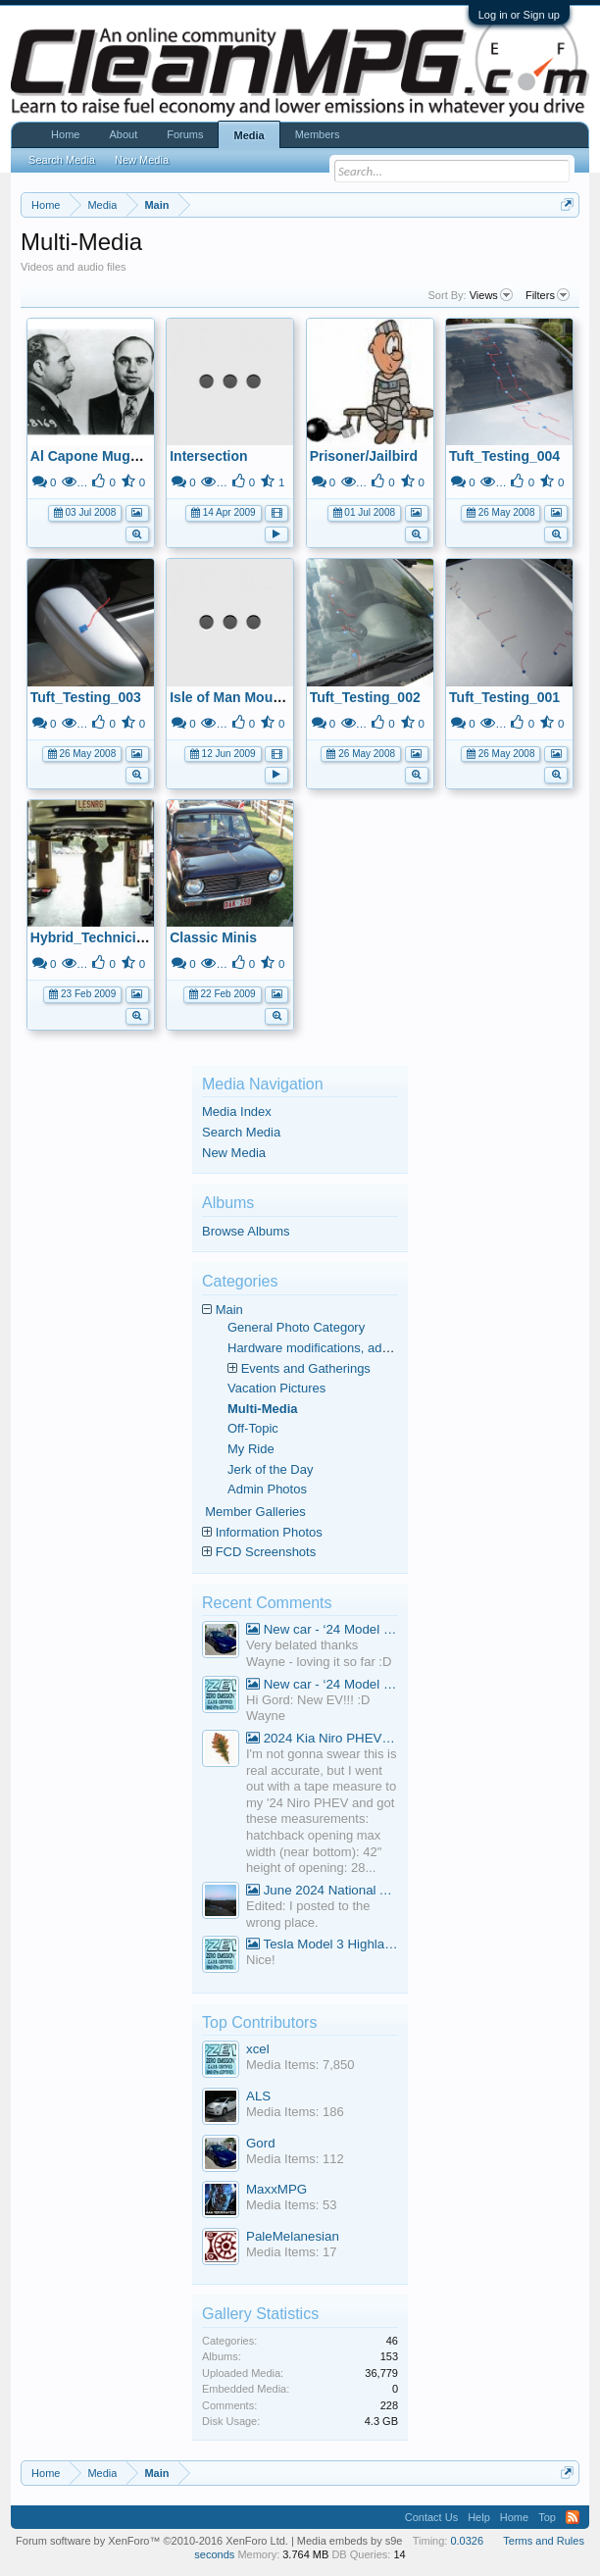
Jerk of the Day (270, 1469)
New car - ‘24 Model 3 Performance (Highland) (322, 1629)
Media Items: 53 (291, 2204)
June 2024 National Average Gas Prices (322, 1890)
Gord (260, 2143)
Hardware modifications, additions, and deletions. (366, 1347)
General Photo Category (296, 1327)
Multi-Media (262, 1408)
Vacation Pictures (276, 1388)
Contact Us (431, 2517)
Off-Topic (252, 1428)
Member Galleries (255, 1511)
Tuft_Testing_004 (504, 456)
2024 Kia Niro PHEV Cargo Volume (322, 1738)
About (123, 134)
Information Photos (269, 1532)
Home (65, 134)
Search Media (241, 1132)
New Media (234, 1152)
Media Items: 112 (295, 2158)
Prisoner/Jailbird (364, 456)
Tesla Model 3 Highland (322, 1944)
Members (317, 134)
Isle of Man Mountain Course (263, 697)
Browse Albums (246, 1231)
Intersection (208, 456)
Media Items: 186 (295, 2111)
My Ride (251, 1448)
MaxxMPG (276, 2189)
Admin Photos (267, 1489)
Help (479, 2517)
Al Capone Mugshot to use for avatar (150, 456)
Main (229, 1309)
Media (248, 135)
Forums (185, 134)
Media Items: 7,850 (300, 2064)
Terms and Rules (543, 2541)
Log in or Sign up (519, 15)
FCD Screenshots (266, 1551)
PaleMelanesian (292, 2236)
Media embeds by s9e (350, 2541)
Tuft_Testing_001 (504, 697)
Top (547, 2517)
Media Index (237, 1111)
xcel (258, 2049)
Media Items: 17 (291, 2252)
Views (491, 295)
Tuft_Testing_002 (365, 697)
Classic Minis (213, 937)
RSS (572, 2517)
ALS (258, 2096)
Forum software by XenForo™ (152, 2541)
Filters (547, 295)
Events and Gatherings (306, 1368)
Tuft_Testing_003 (85, 697)
